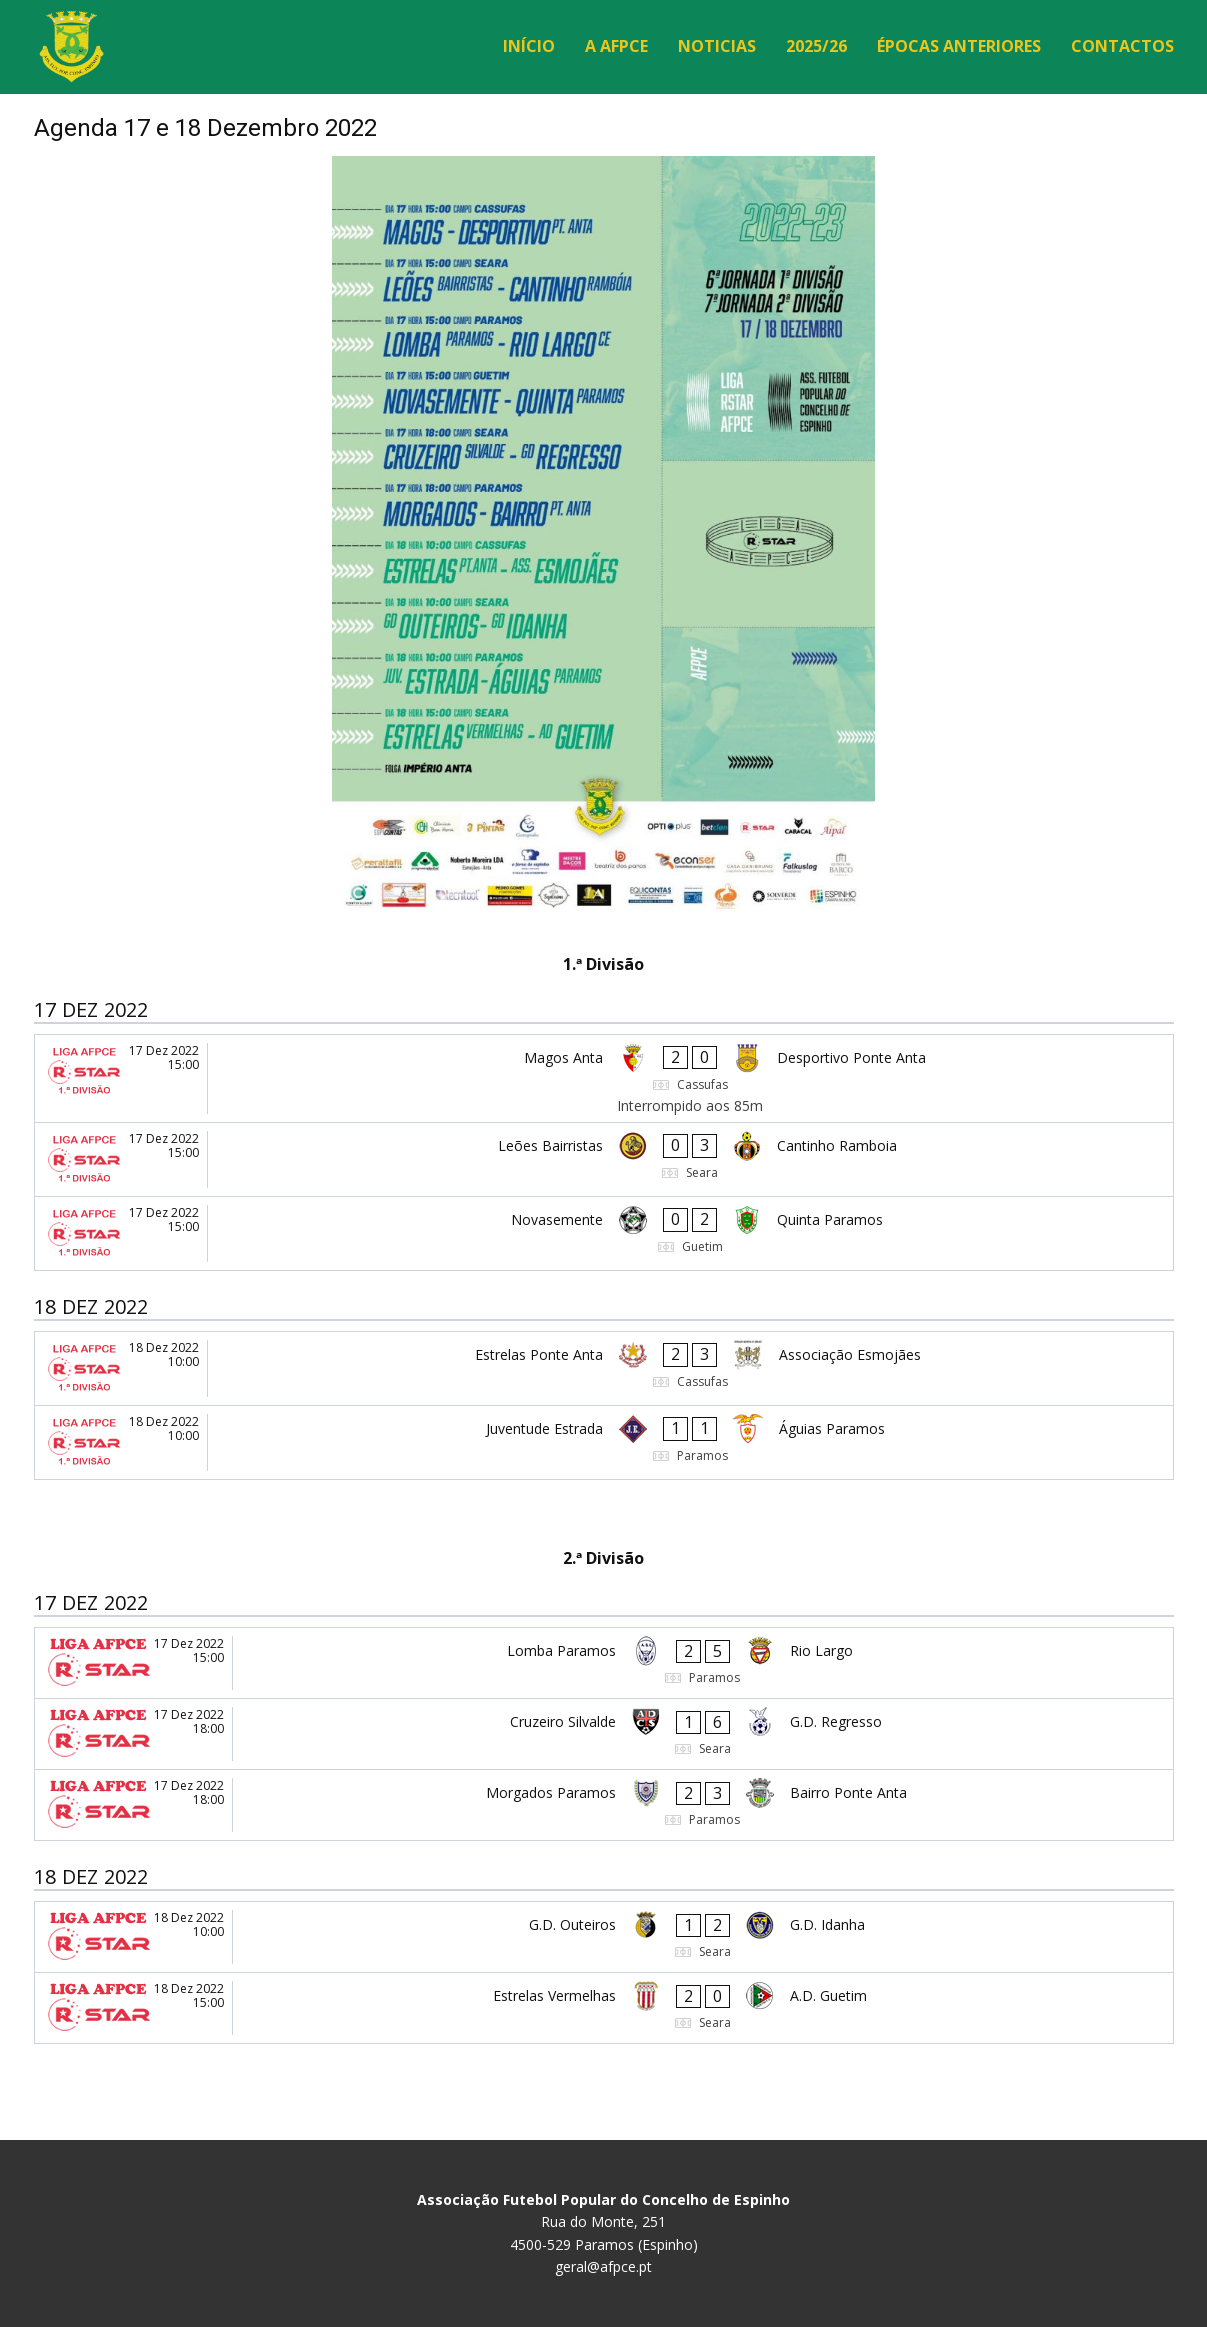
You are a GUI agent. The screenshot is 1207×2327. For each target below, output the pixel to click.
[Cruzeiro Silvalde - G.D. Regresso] (604, 1734)
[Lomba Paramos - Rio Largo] (604, 1663)
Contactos (1122, 46)
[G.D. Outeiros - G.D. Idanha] (604, 1937)
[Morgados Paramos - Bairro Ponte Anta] (604, 1805)
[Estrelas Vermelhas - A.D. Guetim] (604, 2008)
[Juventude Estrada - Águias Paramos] (604, 1442)
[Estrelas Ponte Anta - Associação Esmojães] (604, 1368)
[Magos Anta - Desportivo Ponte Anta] (604, 1079)
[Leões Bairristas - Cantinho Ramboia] (604, 1159)
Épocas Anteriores (959, 46)
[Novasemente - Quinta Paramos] (604, 1233)
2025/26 (816, 46)
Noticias (717, 46)
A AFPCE (616, 46)
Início (529, 46)
